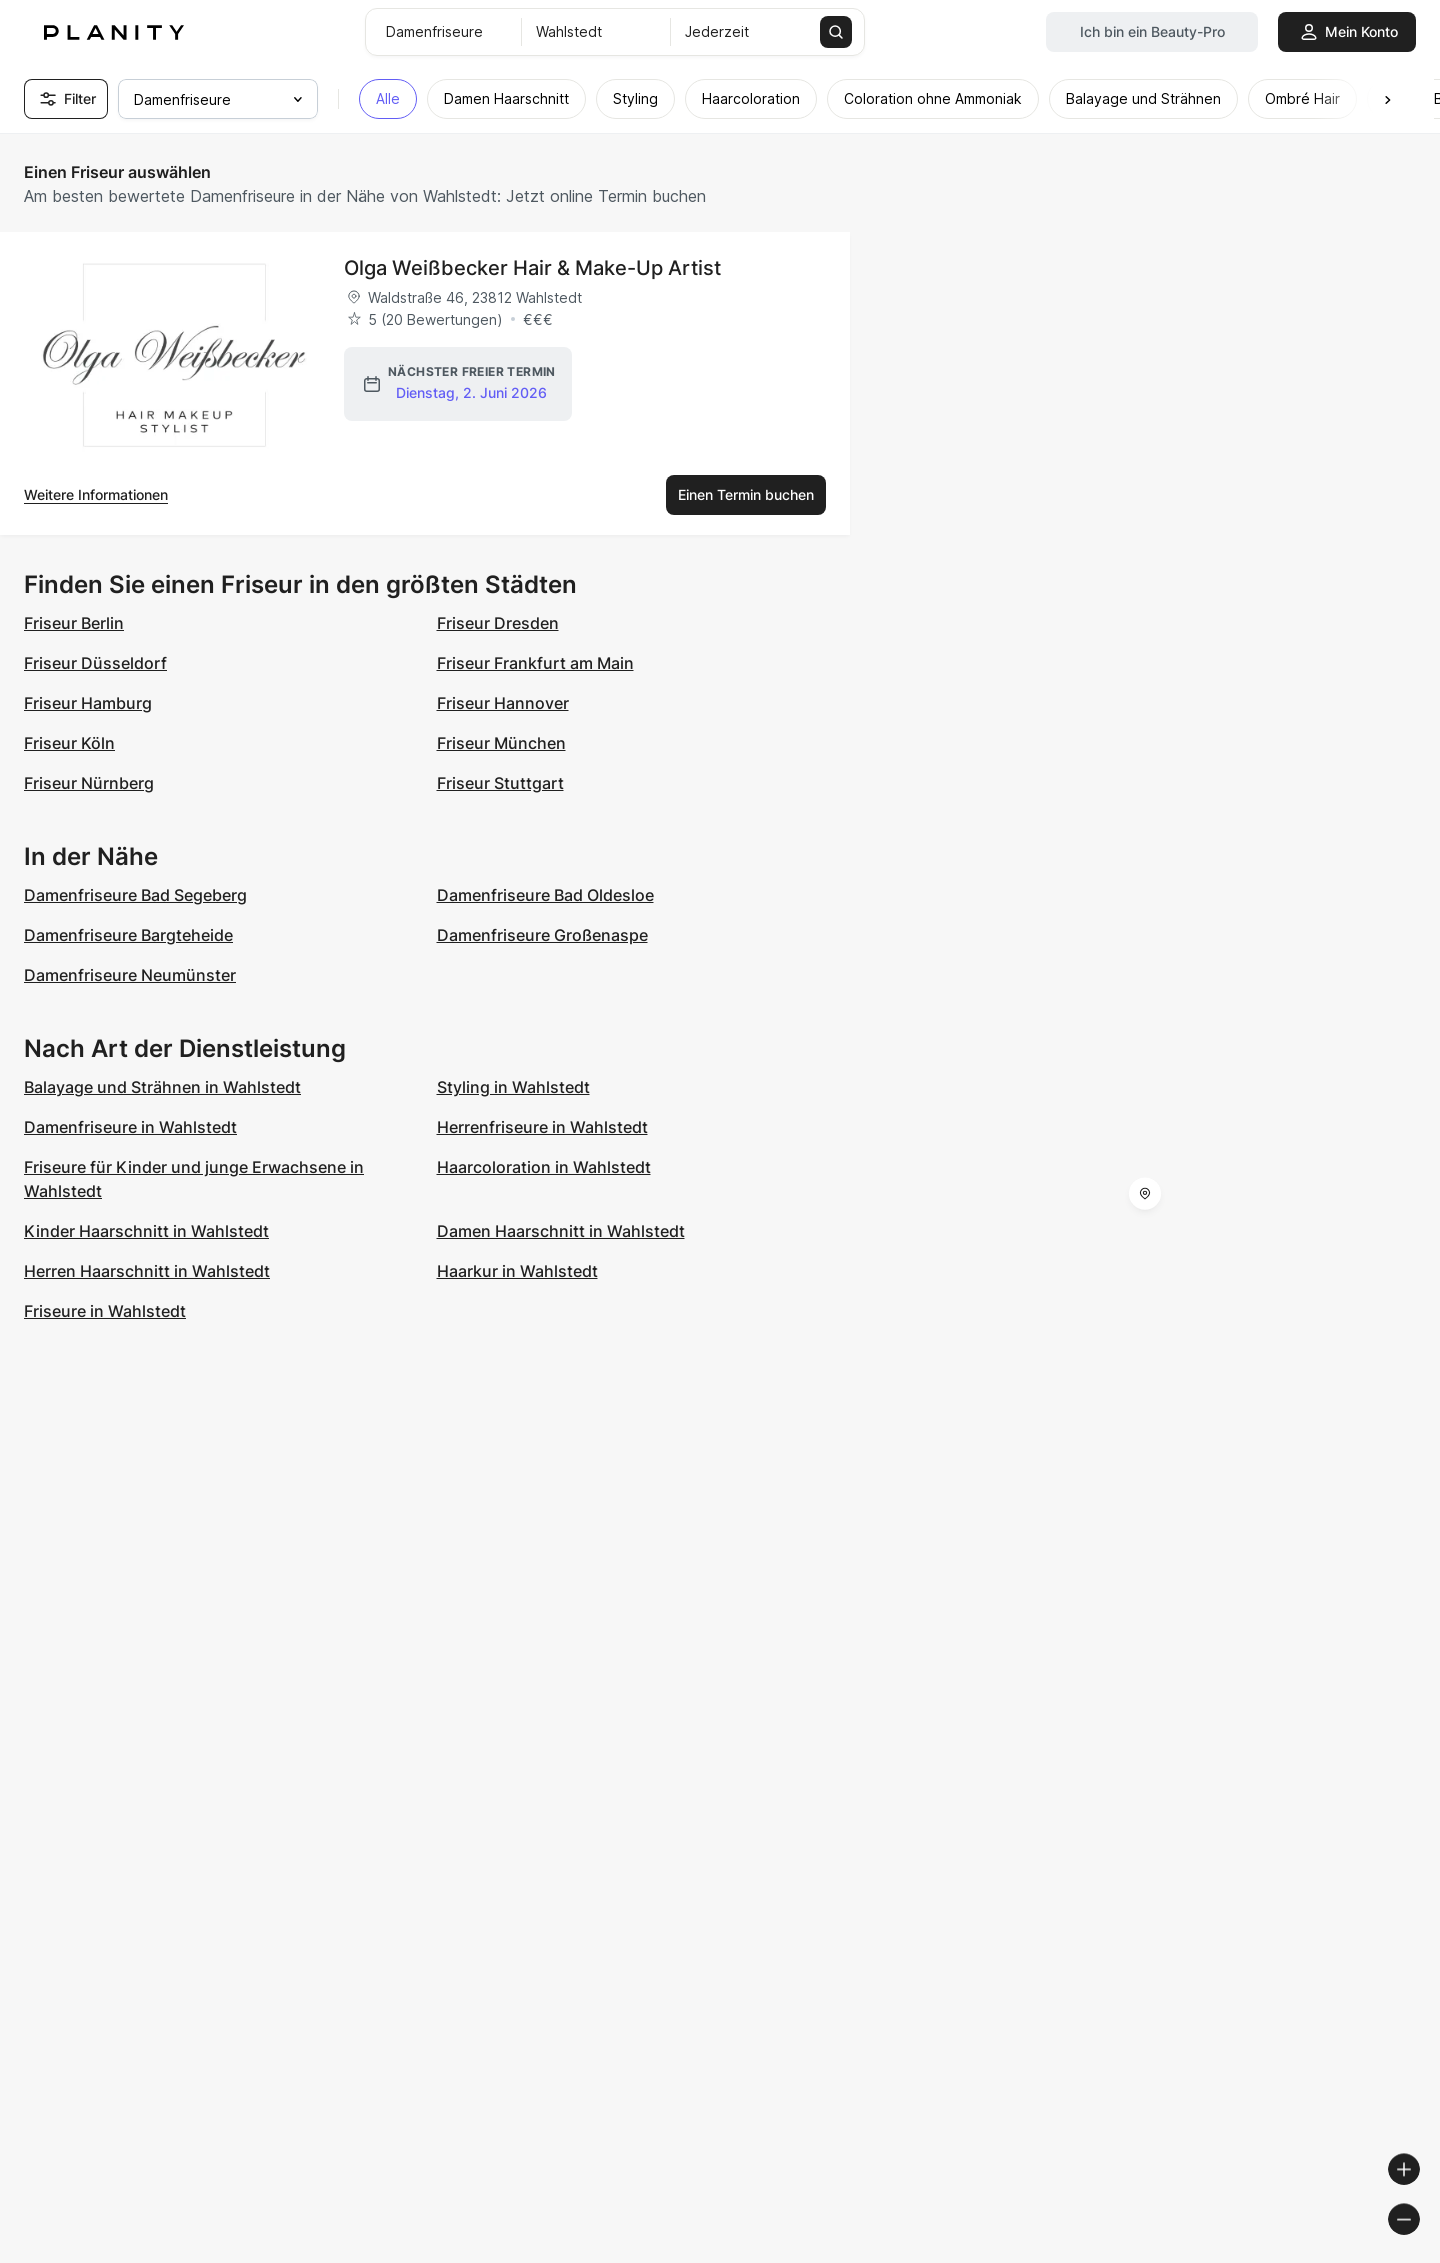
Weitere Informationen (96, 494)
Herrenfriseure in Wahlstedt (542, 1127)
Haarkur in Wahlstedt (517, 1271)
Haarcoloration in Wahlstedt (544, 1167)
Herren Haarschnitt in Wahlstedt (147, 1271)
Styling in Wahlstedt (513, 1087)
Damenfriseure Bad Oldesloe (545, 895)
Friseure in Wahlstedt (105, 1311)
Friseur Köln (69, 743)
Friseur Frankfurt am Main (535, 663)
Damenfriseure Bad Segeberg (135, 895)
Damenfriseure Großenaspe (542, 935)
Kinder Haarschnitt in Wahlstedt (146, 1231)
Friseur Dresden (498, 623)
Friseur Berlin (74, 623)
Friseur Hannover (503, 703)
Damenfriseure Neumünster (130, 975)
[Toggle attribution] (1418, 2245)
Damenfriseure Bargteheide (128, 935)
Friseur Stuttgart (500, 783)
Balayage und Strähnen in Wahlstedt (162, 1087)
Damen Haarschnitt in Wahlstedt (561, 1231)
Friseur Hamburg (88, 703)
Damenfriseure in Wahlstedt (130, 1127)
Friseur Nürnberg (89, 783)
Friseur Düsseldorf (95, 663)
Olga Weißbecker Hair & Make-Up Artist (532, 268)
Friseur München (501, 743)
